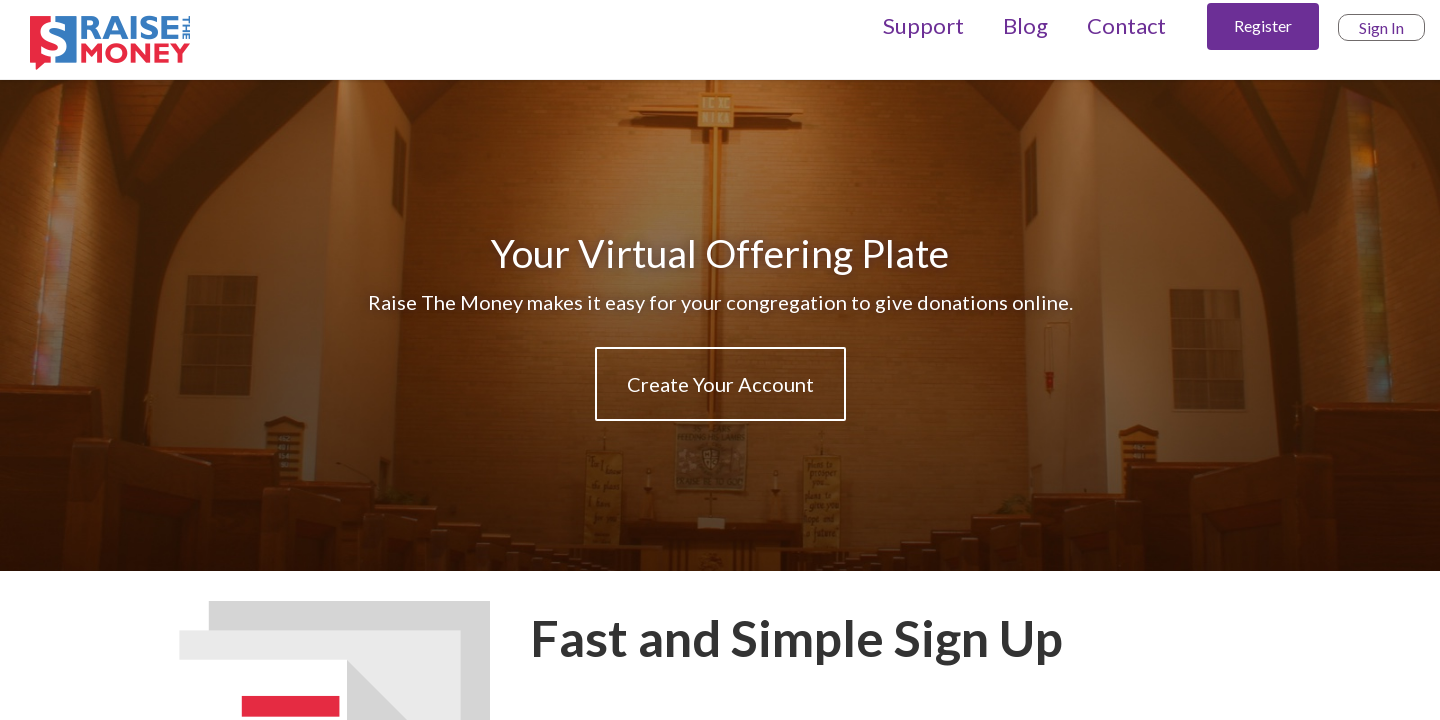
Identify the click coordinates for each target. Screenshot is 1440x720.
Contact (1126, 25)
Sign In (1381, 27)
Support (923, 25)
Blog (1025, 25)
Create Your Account (720, 384)
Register (1263, 25)
